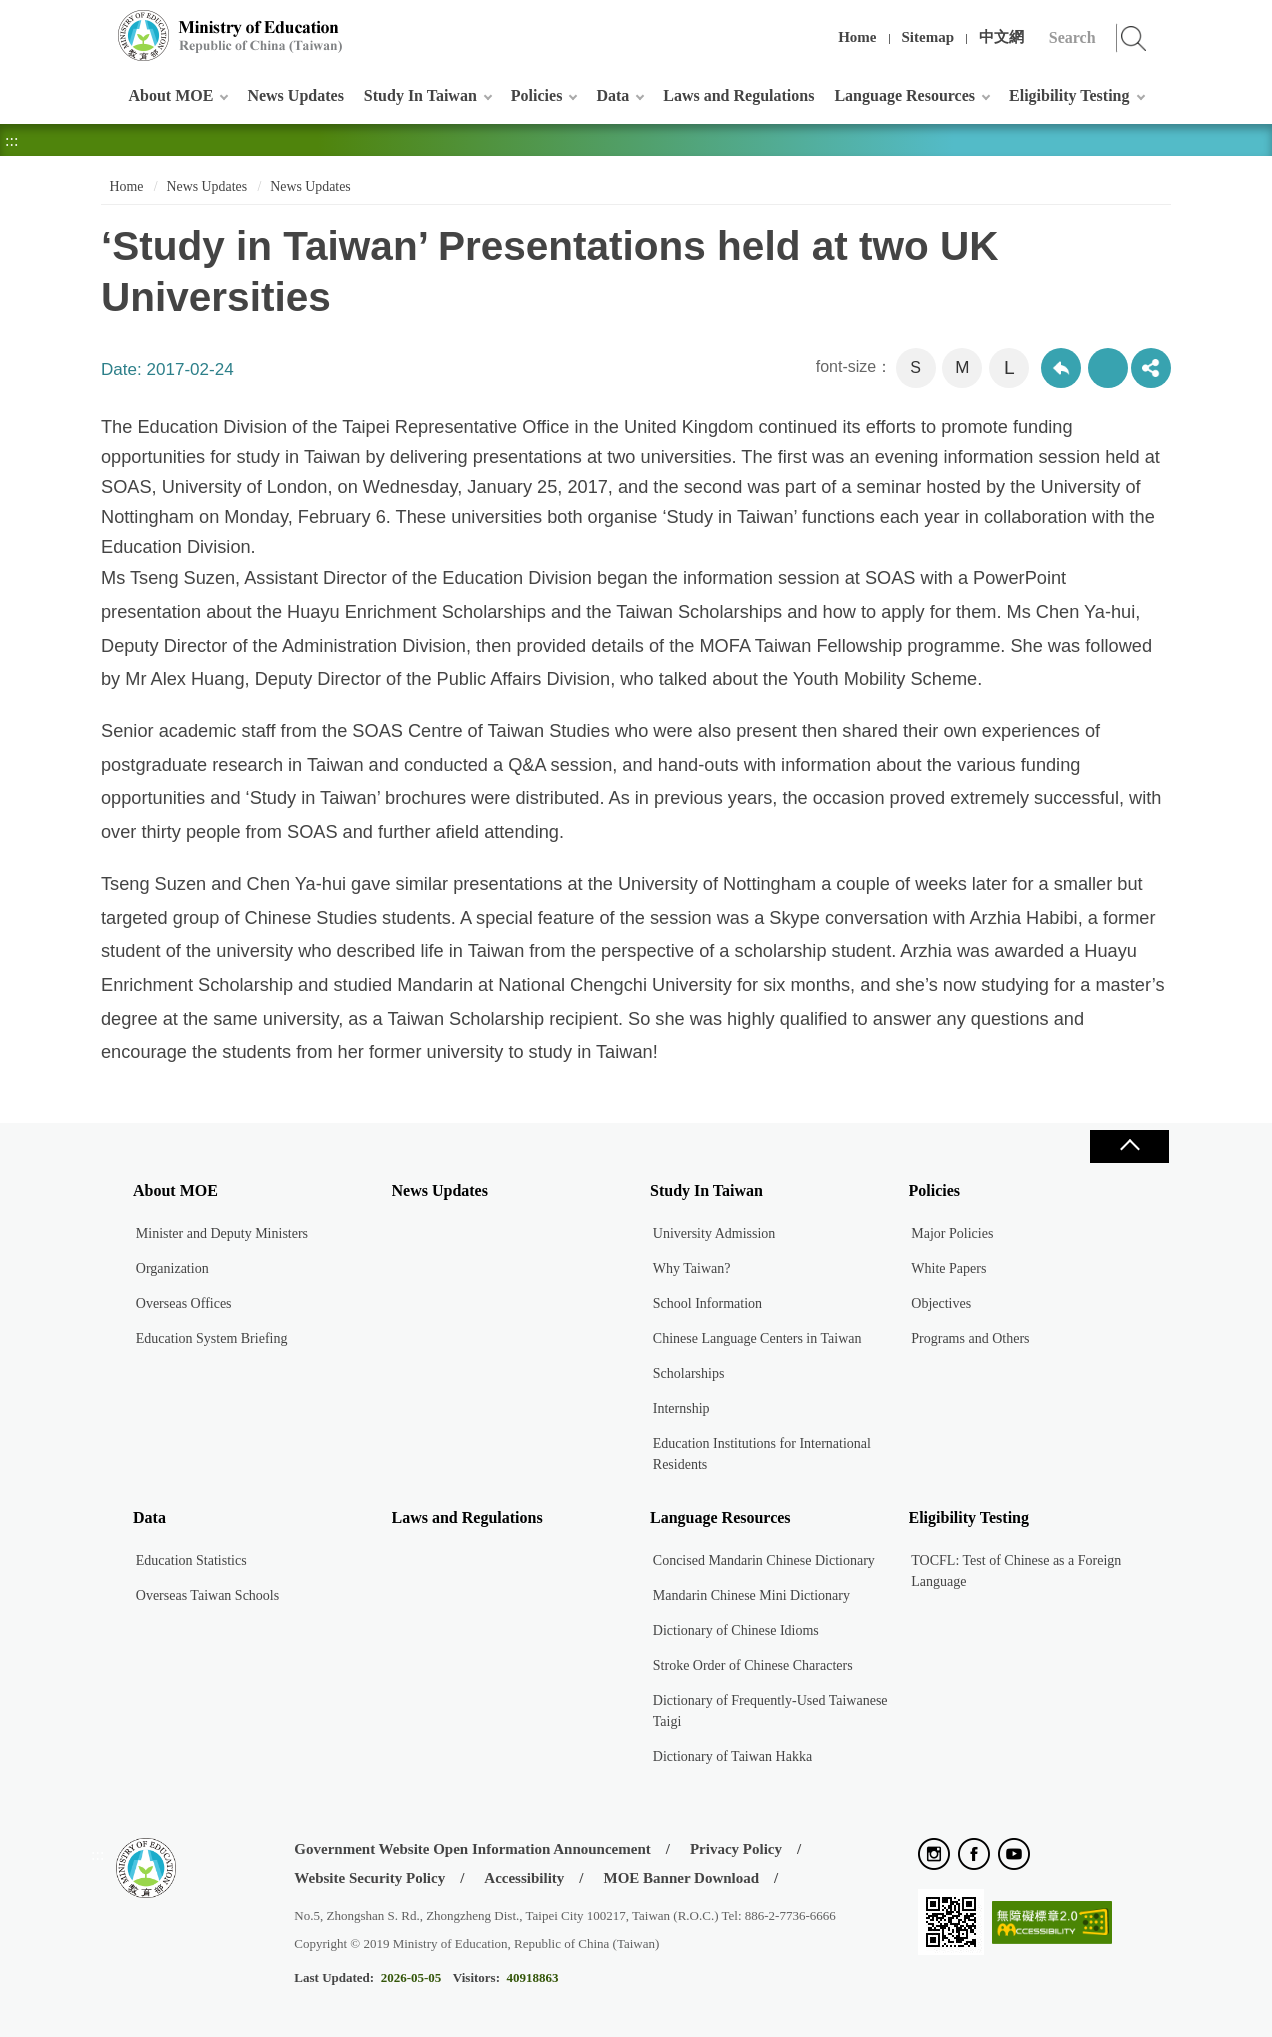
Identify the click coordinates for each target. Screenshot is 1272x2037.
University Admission (714, 1233)
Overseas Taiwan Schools (207, 1595)
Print (1108, 368)
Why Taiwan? (692, 1268)
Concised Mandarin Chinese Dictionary (764, 1560)
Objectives (941, 1303)
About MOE (171, 95)
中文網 (1001, 37)
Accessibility (524, 1878)
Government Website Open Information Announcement (472, 1849)
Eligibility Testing (1069, 95)
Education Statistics (191, 1560)
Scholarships (689, 1373)
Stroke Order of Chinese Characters (753, 1665)
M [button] (962, 367)
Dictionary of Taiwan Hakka (732, 1756)
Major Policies (952, 1233)
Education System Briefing (212, 1338)
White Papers (948, 1268)
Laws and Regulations (738, 95)
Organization (172, 1268)
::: (97, 24)
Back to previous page (1061, 368)
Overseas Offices (184, 1303)
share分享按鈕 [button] (1151, 368)
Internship (681, 1408)
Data (612, 95)
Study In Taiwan (420, 95)
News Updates (295, 95)
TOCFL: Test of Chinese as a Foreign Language (1016, 1571)
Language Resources (904, 95)
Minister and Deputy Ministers (222, 1233)
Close (1129, 1146)
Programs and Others (970, 1338)
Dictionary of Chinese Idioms (736, 1630)
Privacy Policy (736, 1849)
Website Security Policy (369, 1878)
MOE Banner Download (681, 1878)
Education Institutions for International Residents (762, 1454)
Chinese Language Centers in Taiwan (757, 1338)
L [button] (1009, 367)
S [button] (915, 367)
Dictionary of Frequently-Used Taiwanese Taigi (770, 1711)
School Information (707, 1303)
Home (857, 37)
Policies (537, 95)
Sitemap (928, 37)
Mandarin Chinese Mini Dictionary (751, 1595)
